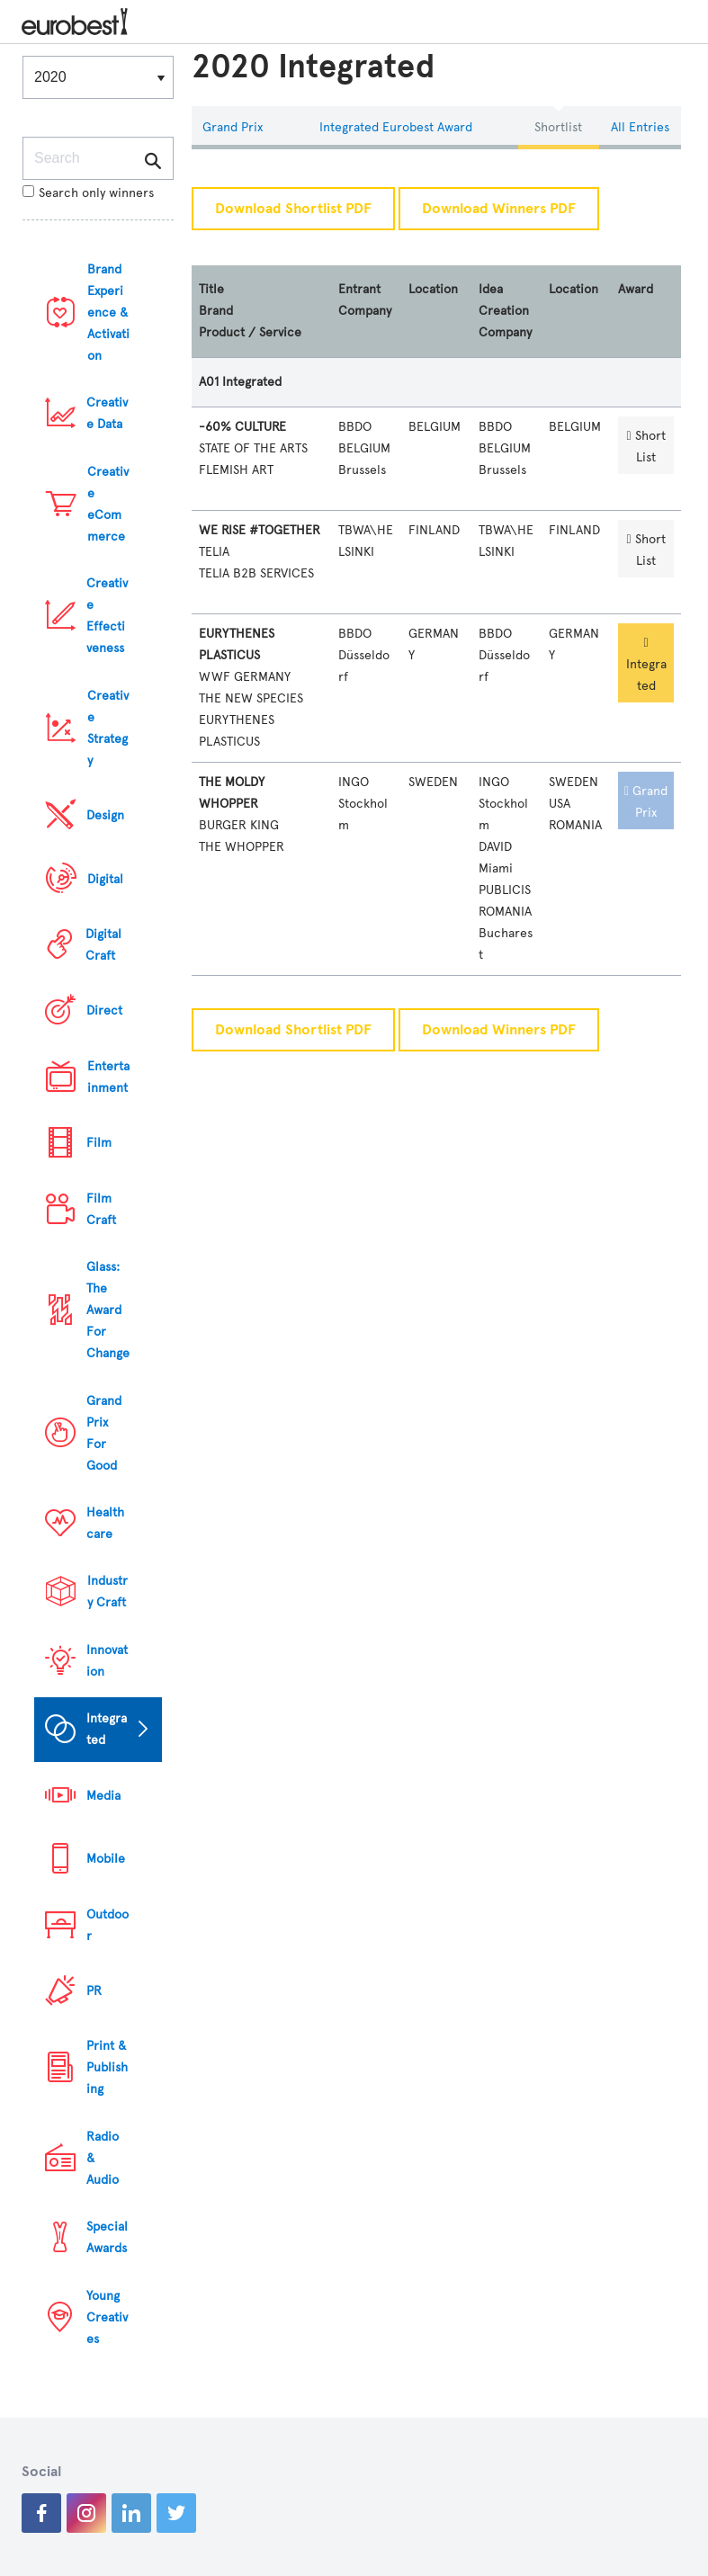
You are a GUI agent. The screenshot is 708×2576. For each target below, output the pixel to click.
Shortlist (558, 127)
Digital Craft (103, 944)
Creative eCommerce (108, 504)
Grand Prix (232, 127)
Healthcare (105, 1523)
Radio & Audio (102, 2158)
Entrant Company (364, 300)
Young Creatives (107, 2317)
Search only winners (88, 193)
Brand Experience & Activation (108, 312)
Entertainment (108, 1077)
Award (635, 289)
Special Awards (107, 2237)
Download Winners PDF (499, 209)
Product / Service (250, 332)
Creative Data (107, 413)
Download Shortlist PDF (293, 209)
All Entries (640, 127)
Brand (216, 310)
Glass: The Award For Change (108, 1310)
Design (105, 815)
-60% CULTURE (242, 426)
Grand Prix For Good (103, 1433)
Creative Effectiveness (107, 616)
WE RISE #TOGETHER (259, 530)
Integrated (106, 1729)
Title (211, 289)
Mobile (105, 1858)
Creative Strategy (108, 728)
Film (99, 1142)
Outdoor (107, 1925)
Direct (104, 1010)
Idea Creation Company (505, 311)
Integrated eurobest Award (395, 127)
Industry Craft (107, 1591)
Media (103, 1795)
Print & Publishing (107, 2067)
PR (94, 1991)
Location (433, 289)
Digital (105, 879)
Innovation (107, 1660)
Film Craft (101, 1209)
